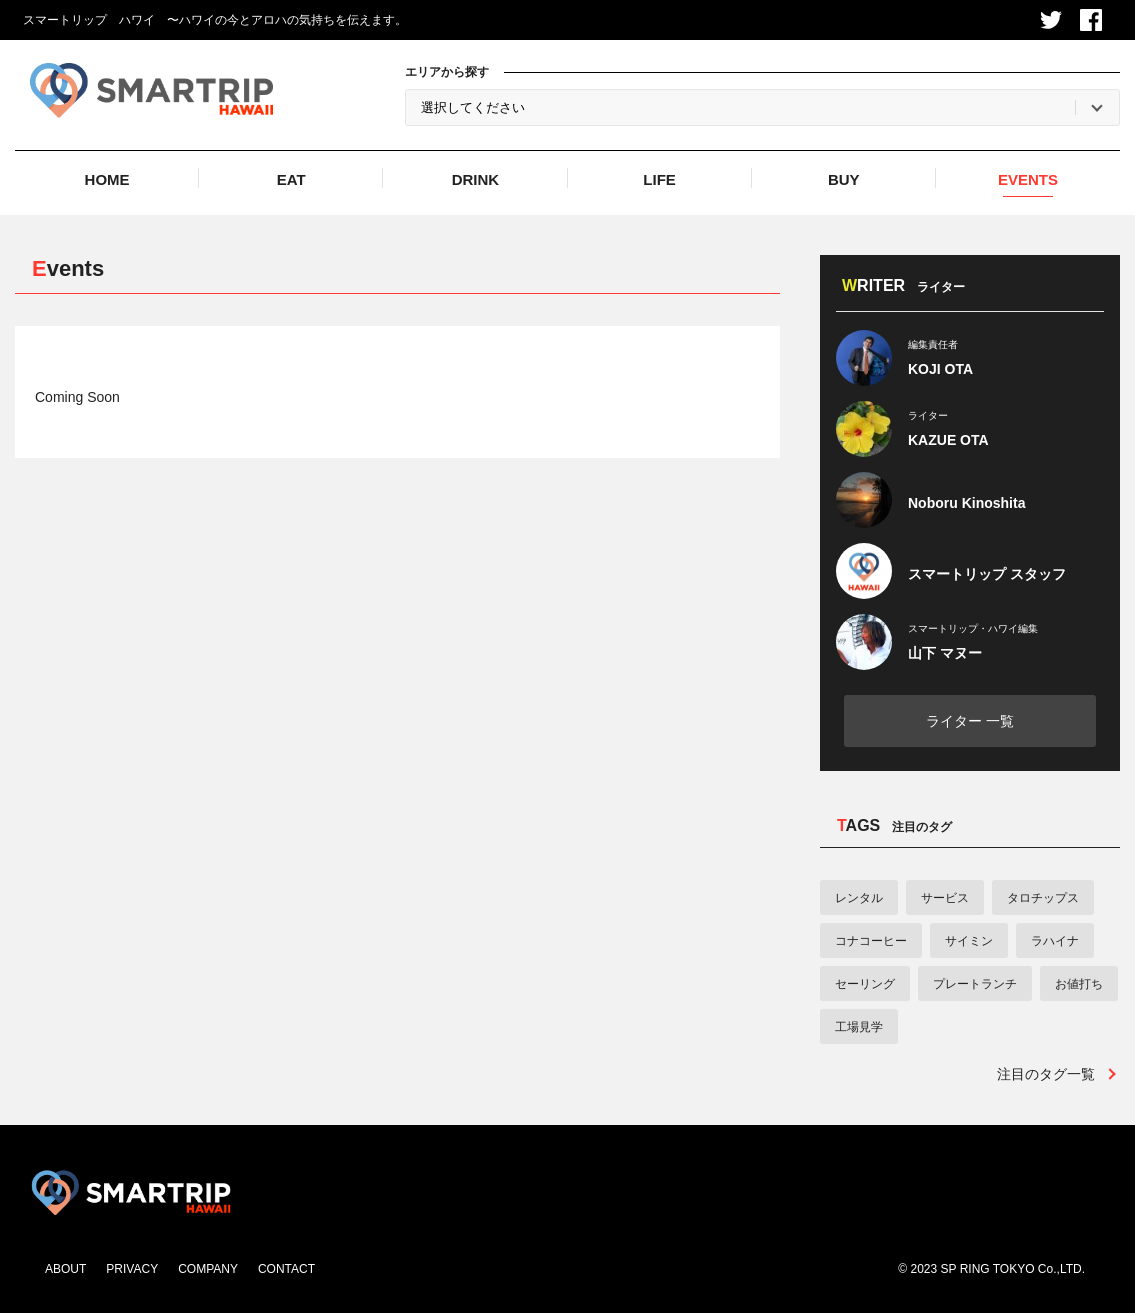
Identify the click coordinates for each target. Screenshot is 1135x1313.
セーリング (865, 984)
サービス (945, 898)
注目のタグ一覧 (1046, 1074)
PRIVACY (132, 1269)
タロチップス (1043, 898)
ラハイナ (1055, 941)
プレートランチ (975, 984)
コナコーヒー (871, 941)
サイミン (969, 941)
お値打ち (1079, 984)
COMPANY (208, 1269)
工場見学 (859, 1027)
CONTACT (286, 1269)
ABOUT (65, 1269)
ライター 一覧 (970, 721)
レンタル (859, 898)
